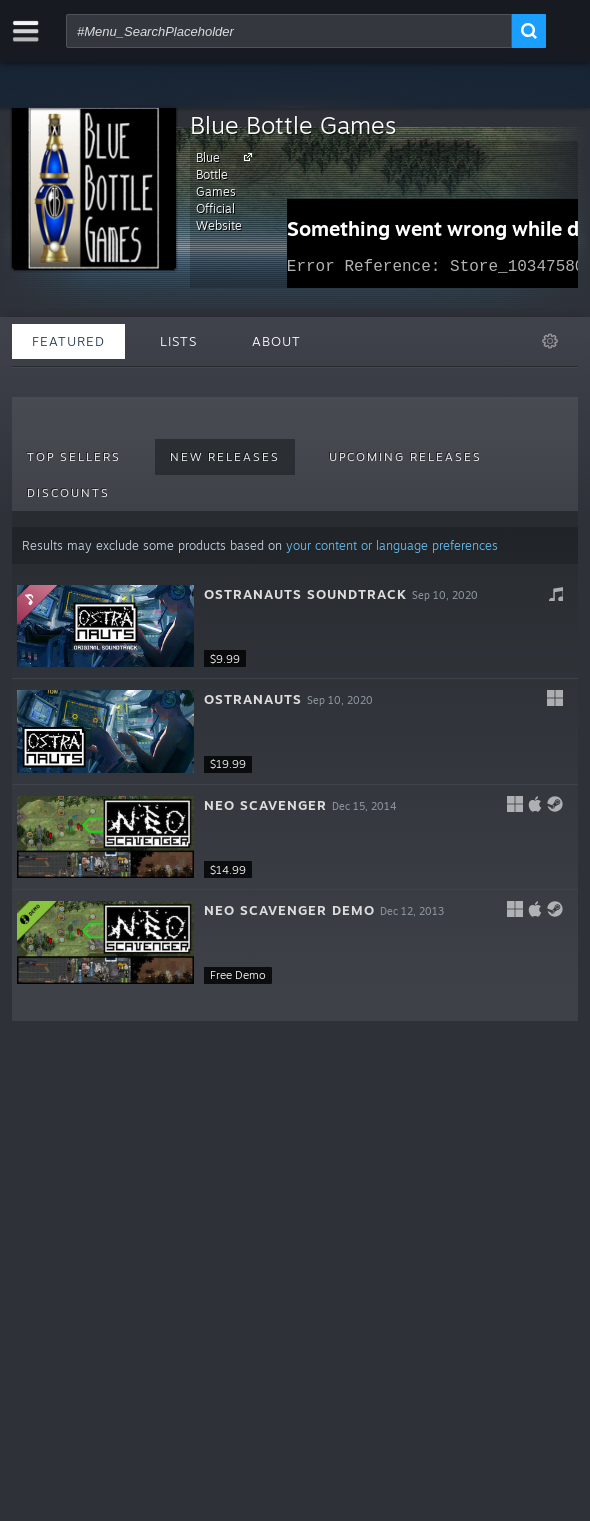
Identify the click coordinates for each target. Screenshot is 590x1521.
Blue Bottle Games (293, 125)
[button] (295, 626)
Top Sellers (74, 457)
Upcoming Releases (405, 457)
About (276, 341)
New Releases (225, 457)
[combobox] (289, 31)
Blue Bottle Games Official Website (227, 191)
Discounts (68, 493)
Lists (178, 341)
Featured (68, 341)
